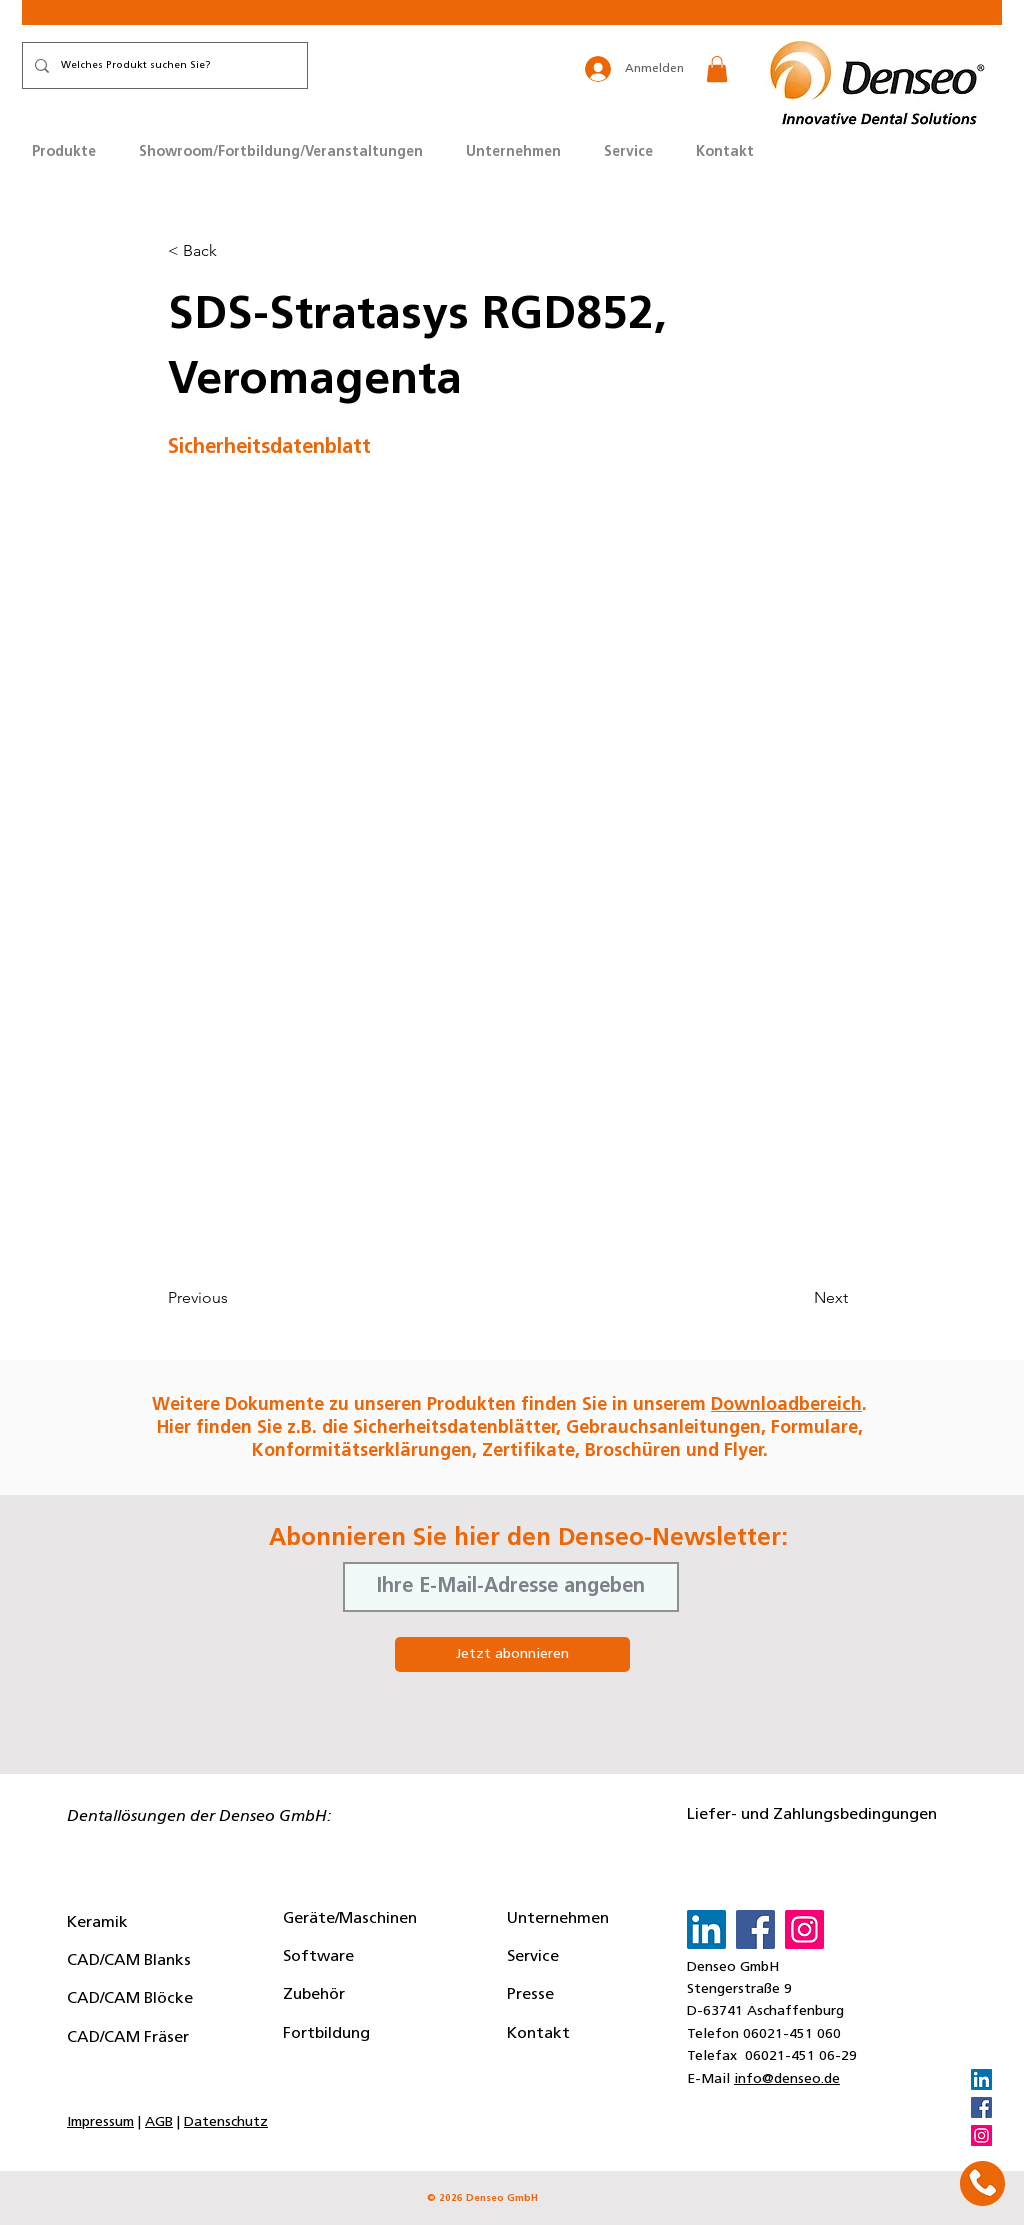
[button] (717, 69)
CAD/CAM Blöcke (130, 1999)
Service (533, 1957)
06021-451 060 (792, 2034)
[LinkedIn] (981, 2079)
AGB (159, 2122)
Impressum (100, 2122)
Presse (530, 1995)
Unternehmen (558, 1919)
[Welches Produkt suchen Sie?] (163, 65)
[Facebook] (981, 2107)
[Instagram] (981, 2135)
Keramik (97, 1923)
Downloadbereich (786, 1405)
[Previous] (234, 1298)
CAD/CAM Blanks (129, 1961)
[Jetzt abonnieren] (512, 1654)
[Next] (798, 1298)
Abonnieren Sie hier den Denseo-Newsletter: (528, 1539)
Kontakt (538, 2034)
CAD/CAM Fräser (128, 2038)
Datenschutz (226, 2122)
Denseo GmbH (733, 1967)
